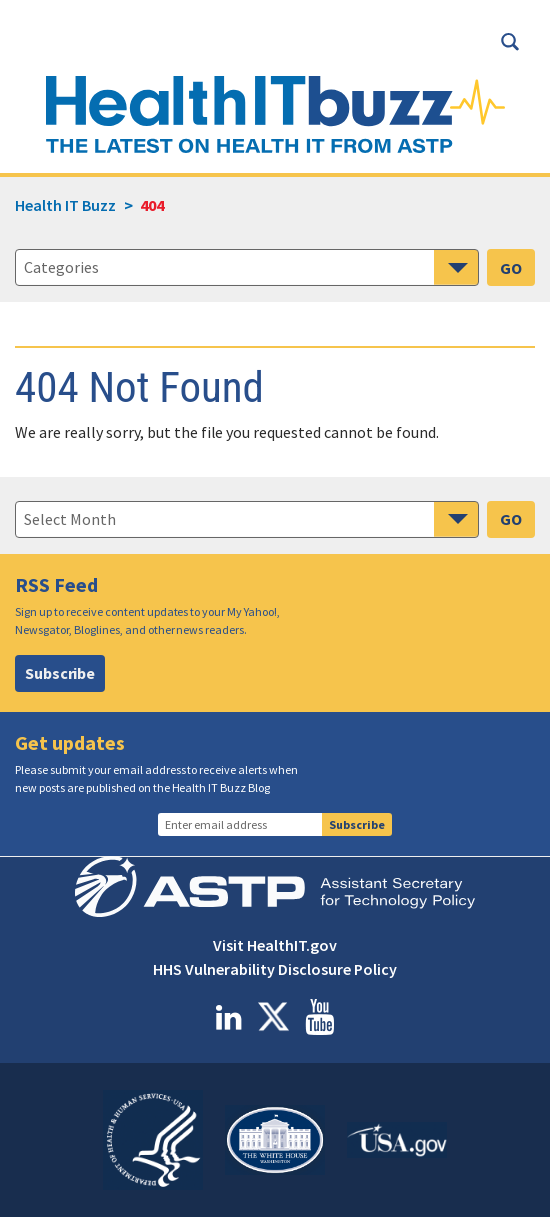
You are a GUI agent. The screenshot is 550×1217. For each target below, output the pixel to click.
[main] (275, 516)
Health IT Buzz (65, 205)
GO (511, 268)
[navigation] (247, 519)
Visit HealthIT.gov (275, 945)
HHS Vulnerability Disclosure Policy (274, 969)
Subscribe (60, 673)
